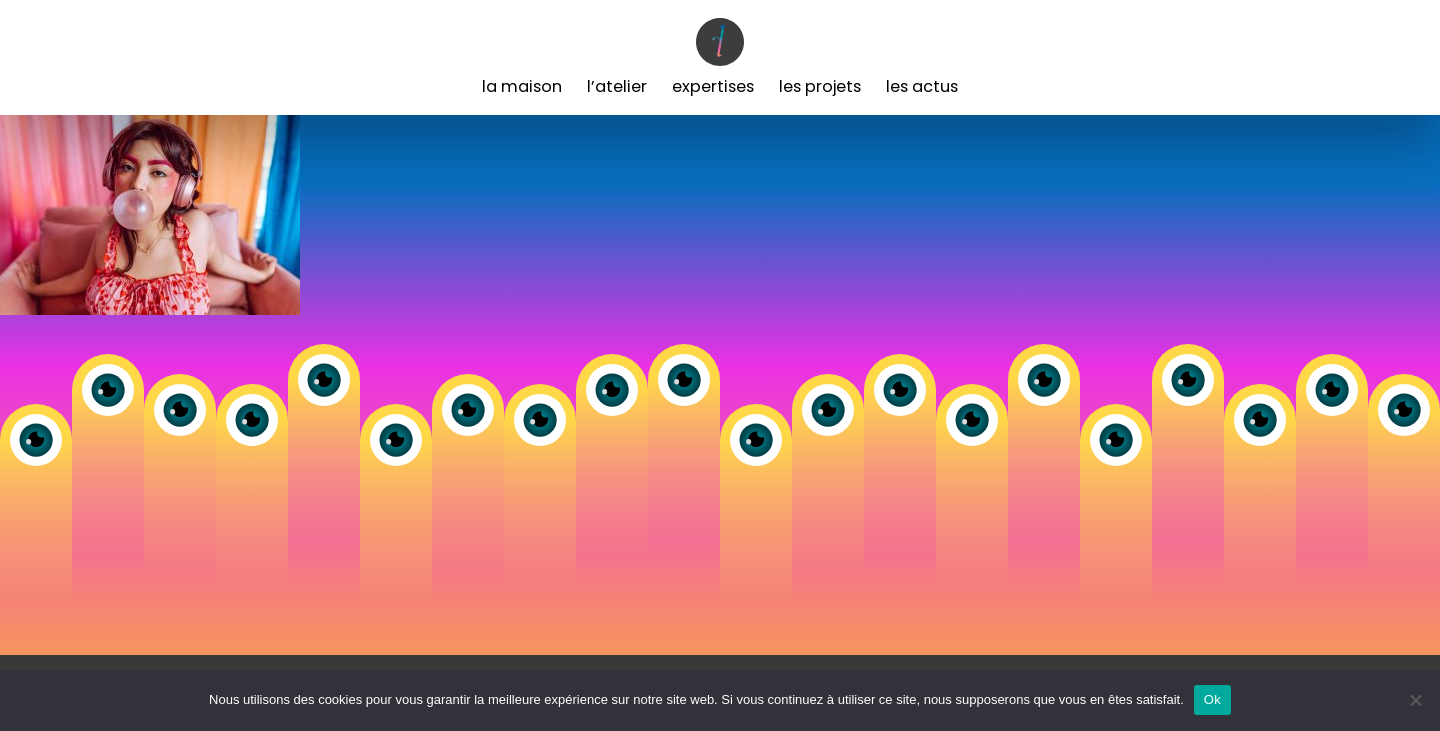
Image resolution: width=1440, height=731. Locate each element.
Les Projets (820, 86)
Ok (1212, 699)
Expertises (713, 86)
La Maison (522, 86)
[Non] (1415, 700)
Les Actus (922, 86)
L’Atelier (617, 86)
